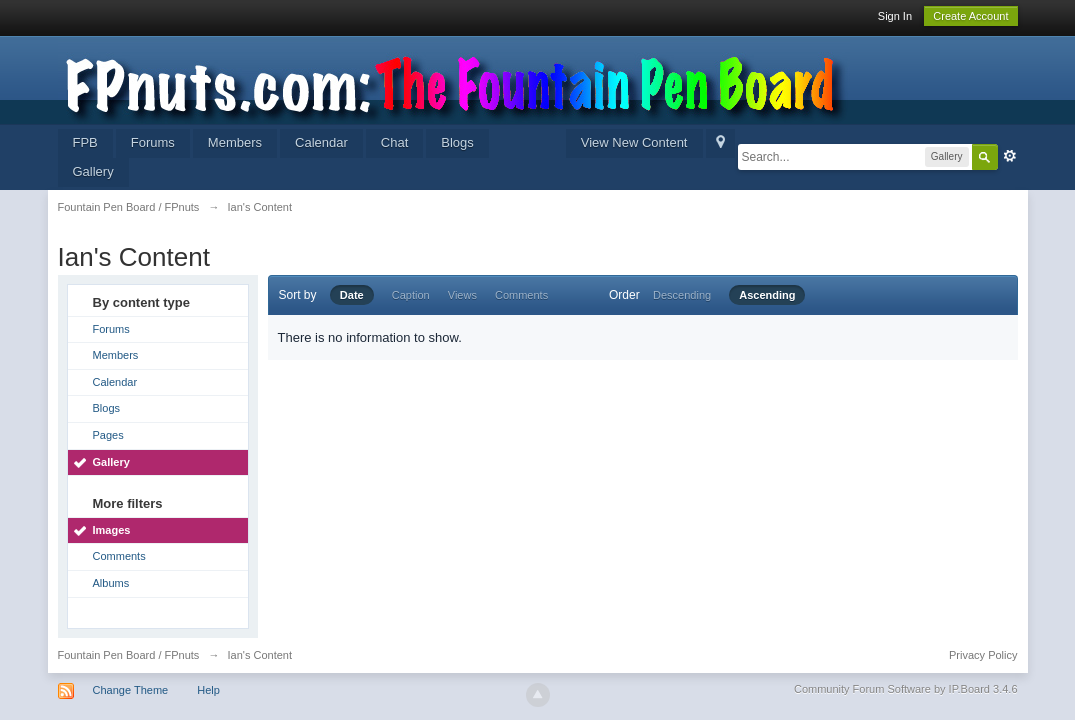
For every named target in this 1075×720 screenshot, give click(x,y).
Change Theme (131, 690)
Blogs (457, 142)
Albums (111, 583)
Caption (411, 295)
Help (208, 690)
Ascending (767, 295)
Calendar (321, 142)
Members (235, 142)
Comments (119, 556)
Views (462, 295)
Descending (682, 295)
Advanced (1010, 156)
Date (352, 295)
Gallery (93, 171)
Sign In (895, 16)
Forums (153, 142)
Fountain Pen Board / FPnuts (129, 655)
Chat (394, 142)
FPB (85, 142)
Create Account (970, 16)
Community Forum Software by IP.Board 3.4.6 (906, 689)
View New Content (634, 142)
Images (112, 530)
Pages (108, 435)
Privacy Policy (983, 655)
